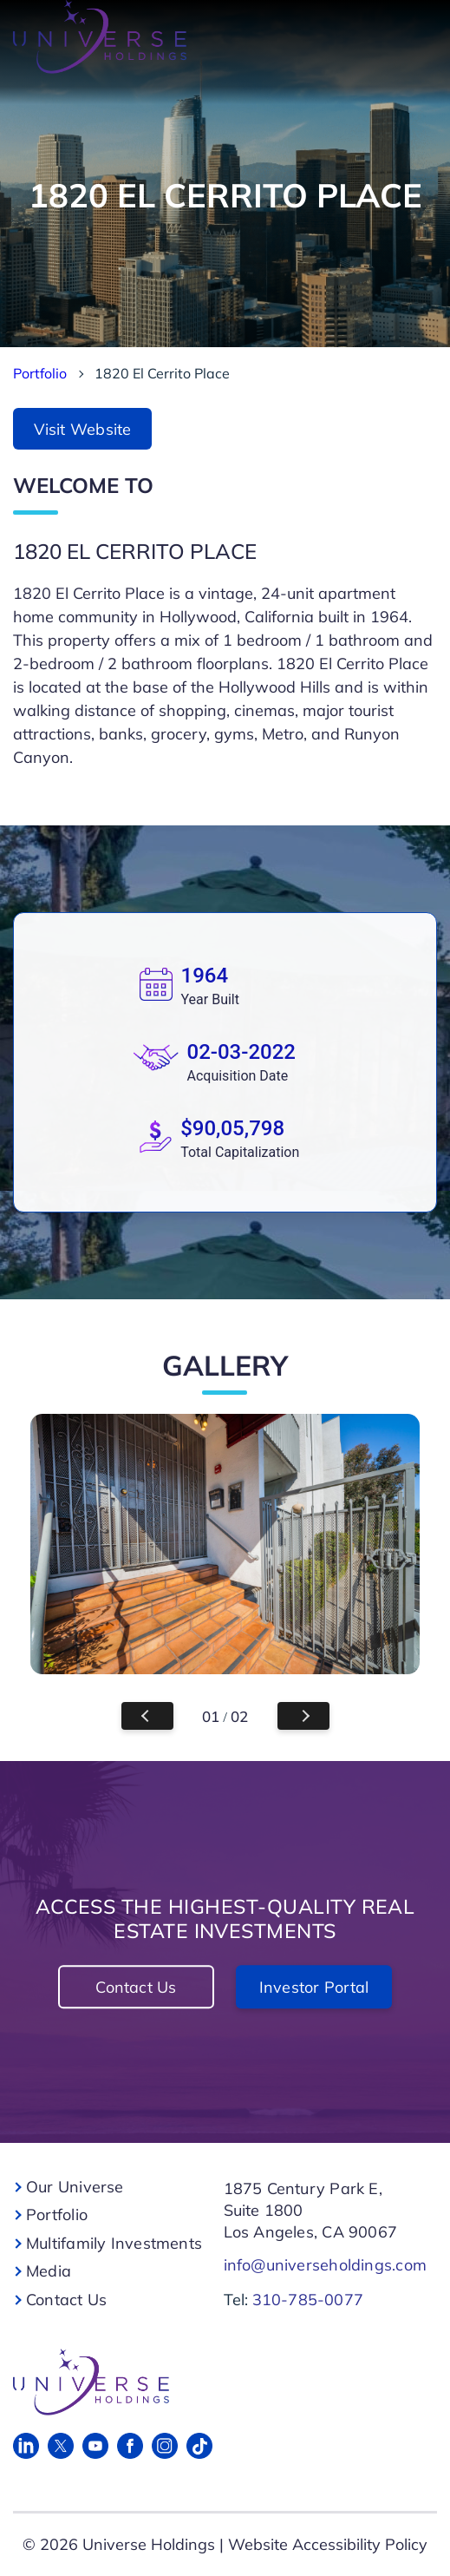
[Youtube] (95, 2446)
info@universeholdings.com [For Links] (325, 2265)
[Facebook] (130, 2446)
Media (48, 2271)
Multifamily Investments (114, 2243)
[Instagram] (165, 2446)
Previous (147, 1716)
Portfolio (40, 373)
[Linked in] (26, 2446)
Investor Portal (314, 1987)
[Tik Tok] (199, 2446)
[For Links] (220, 2382)
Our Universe (75, 2187)
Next (303, 1716)
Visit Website (83, 429)
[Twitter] (61, 2446)
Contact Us (135, 1987)
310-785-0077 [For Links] (308, 2300)
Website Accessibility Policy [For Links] (327, 2544)
